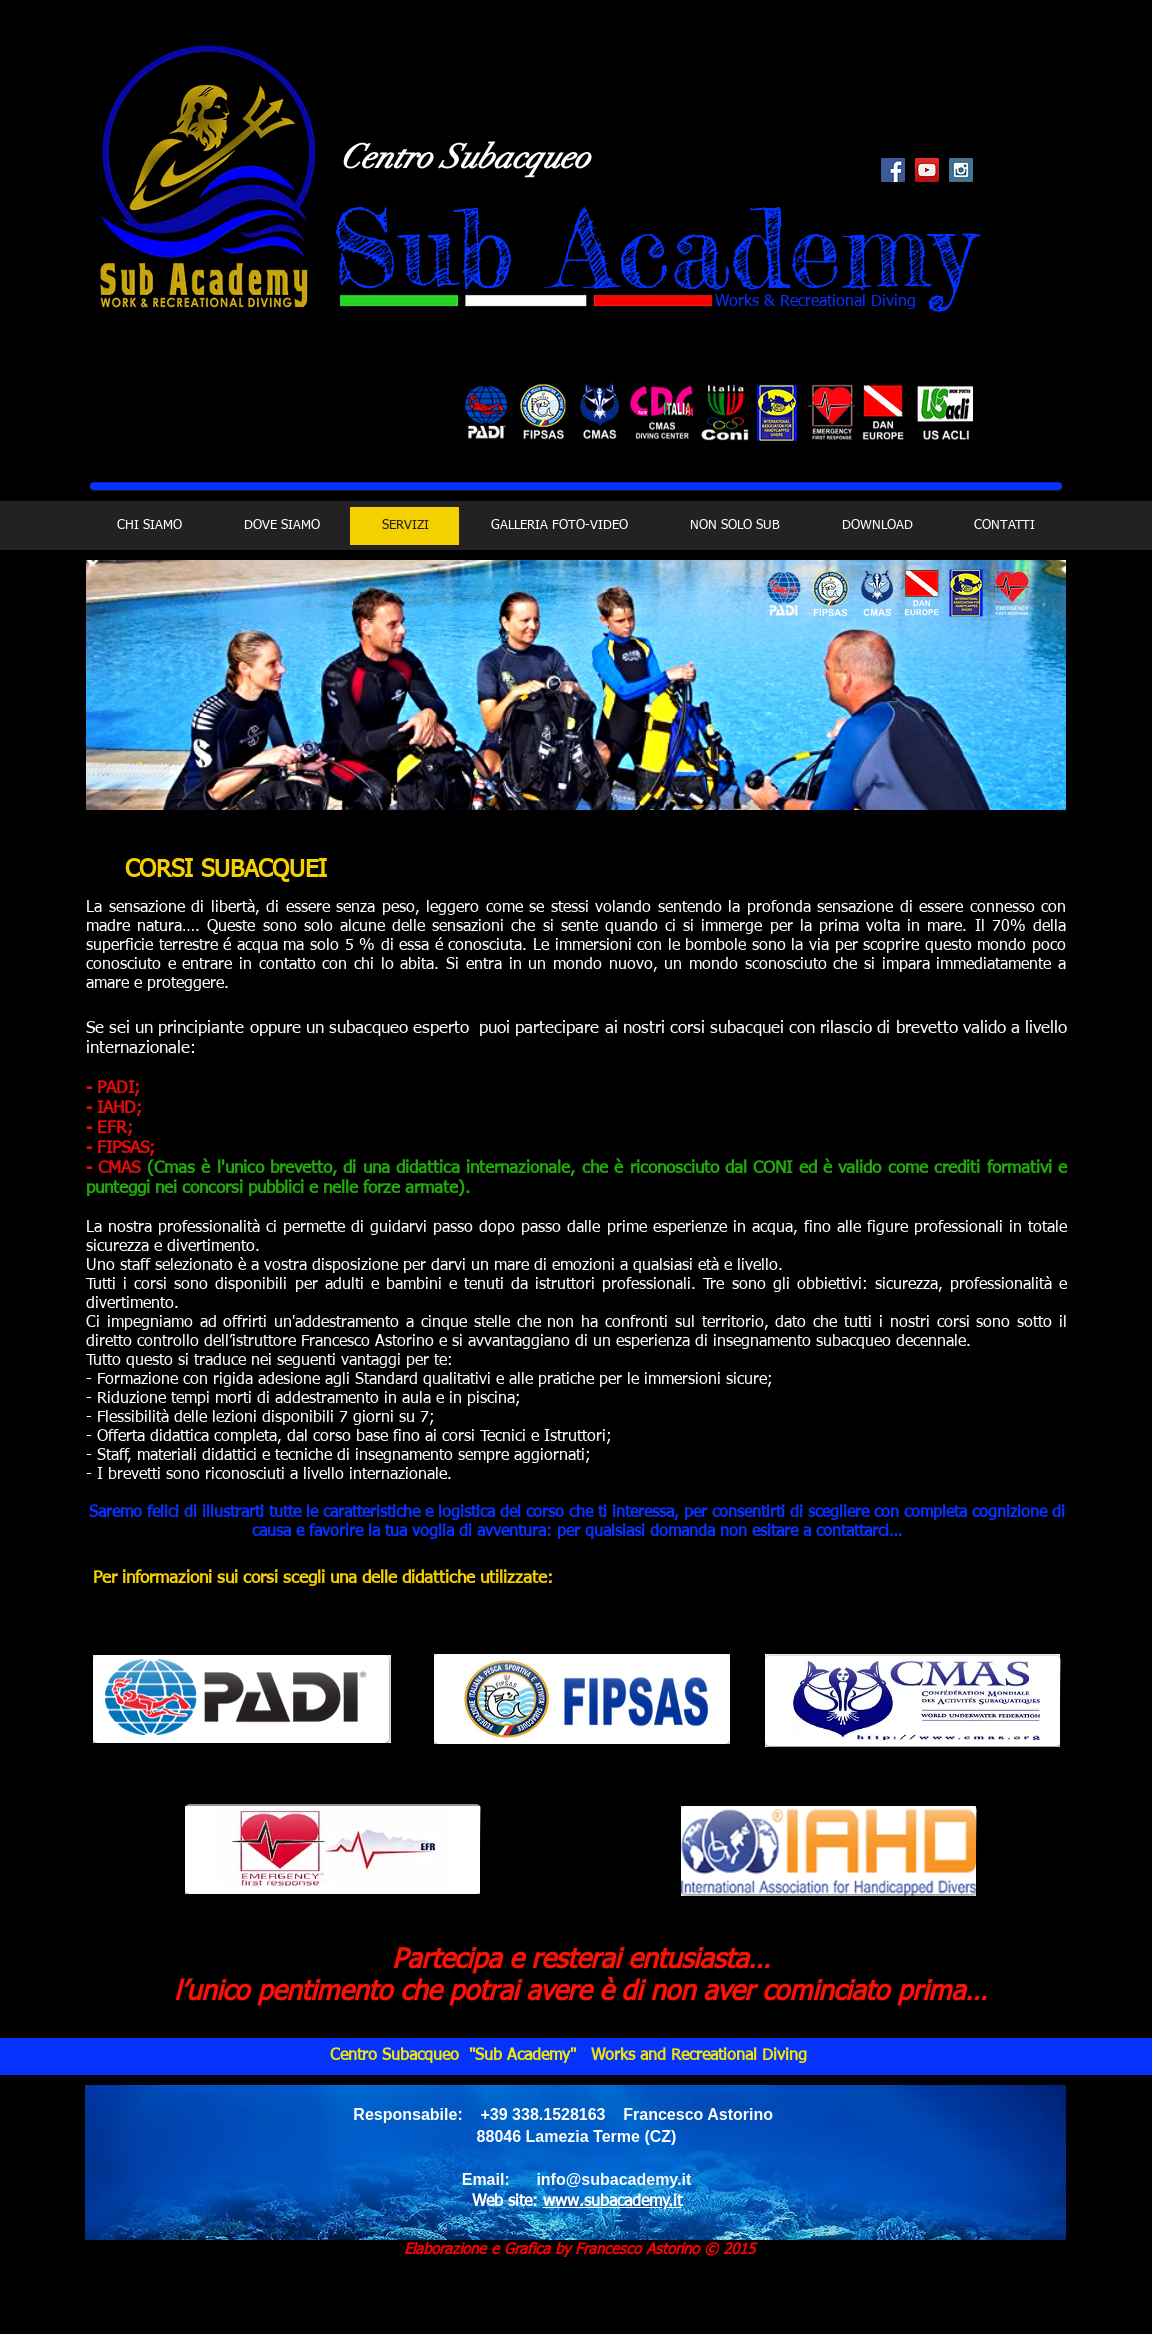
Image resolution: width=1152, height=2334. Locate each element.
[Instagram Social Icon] (961, 170)
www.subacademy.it (612, 2202)
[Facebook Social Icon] (893, 170)
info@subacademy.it (613, 2179)
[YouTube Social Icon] (927, 170)
